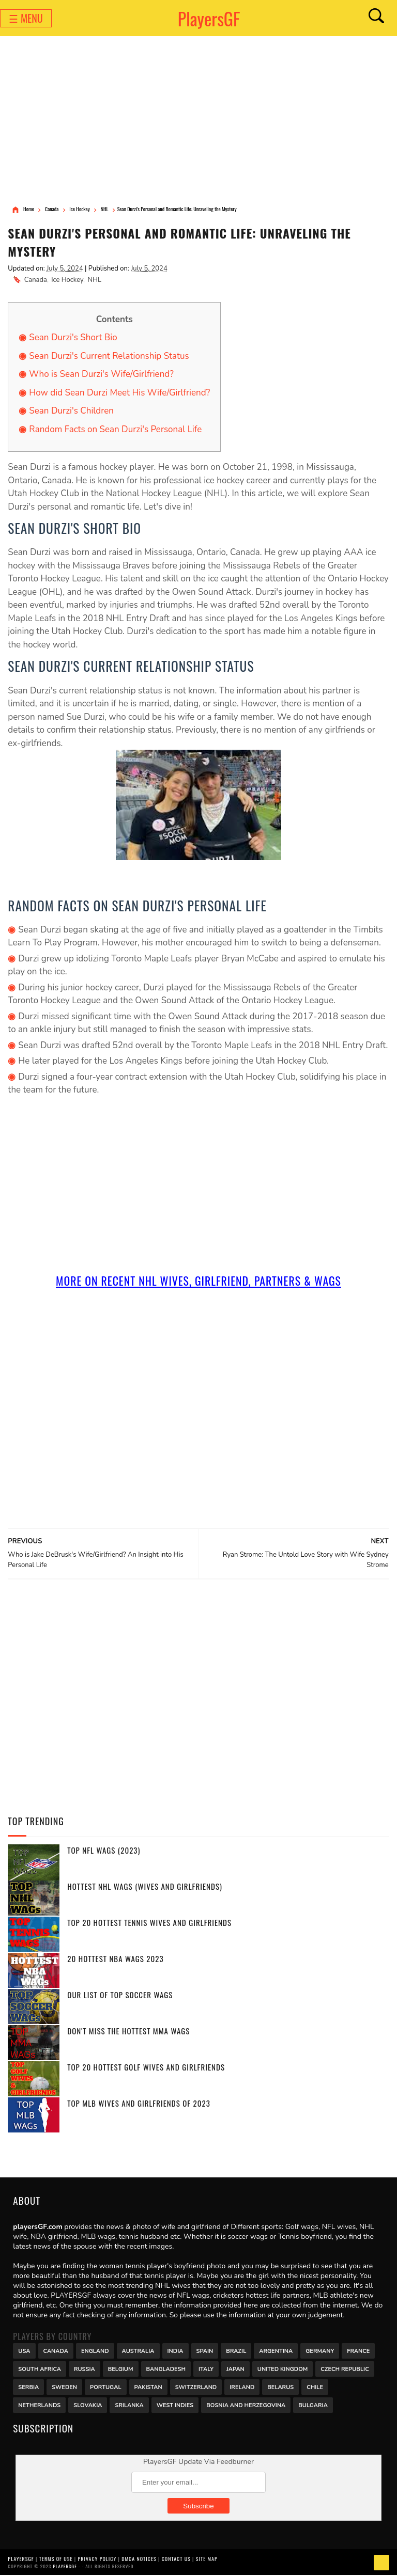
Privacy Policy (97, 2559)
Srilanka (129, 2405)
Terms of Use (56, 2559)
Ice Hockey (67, 280)
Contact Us (176, 2559)
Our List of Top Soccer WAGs (120, 1995)
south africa (39, 2369)
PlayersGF (209, 18)
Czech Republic (344, 2369)
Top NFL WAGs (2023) (103, 1851)
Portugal (105, 2387)
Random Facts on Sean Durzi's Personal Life (115, 430)
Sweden (64, 2387)
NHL (94, 280)
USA (24, 2350)
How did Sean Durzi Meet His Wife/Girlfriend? (119, 393)
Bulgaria (313, 2405)
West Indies (175, 2405)
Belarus (280, 2387)
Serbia (28, 2387)
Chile (315, 2387)
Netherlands (39, 2405)
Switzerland (196, 2387)
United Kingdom (282, 2369)
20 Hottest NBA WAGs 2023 (115, 1959)
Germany (320, 2350)
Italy (205, 2369)
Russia (84, 2369)
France (358, 2350)
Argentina (276, 2350)
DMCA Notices (138, 2559)
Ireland (242, 2387)
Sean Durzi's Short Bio (73, 338)
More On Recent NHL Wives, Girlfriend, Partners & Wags (198, 1281)
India (175, 2350)
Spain (204, 2350)
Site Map (207, 2559)
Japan (235, 2369)
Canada (35, 280)
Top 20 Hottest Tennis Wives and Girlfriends (149, 1923)
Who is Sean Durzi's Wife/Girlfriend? (101, 375)
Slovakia (87, 2405)
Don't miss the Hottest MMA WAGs (128, 2031)
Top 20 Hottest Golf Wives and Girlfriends (146, 2068)
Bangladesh (166, 2369)
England (95, 2350)
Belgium (120, 2369)
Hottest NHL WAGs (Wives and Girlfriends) (144, 1887)
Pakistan (148, 2387)
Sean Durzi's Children (71, 412)
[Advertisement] (198, 121)
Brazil (236, 2350)
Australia (138, 2350)
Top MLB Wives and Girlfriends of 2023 (138, 2104)
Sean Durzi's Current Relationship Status (109, 356)
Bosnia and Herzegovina (245, 2405)
